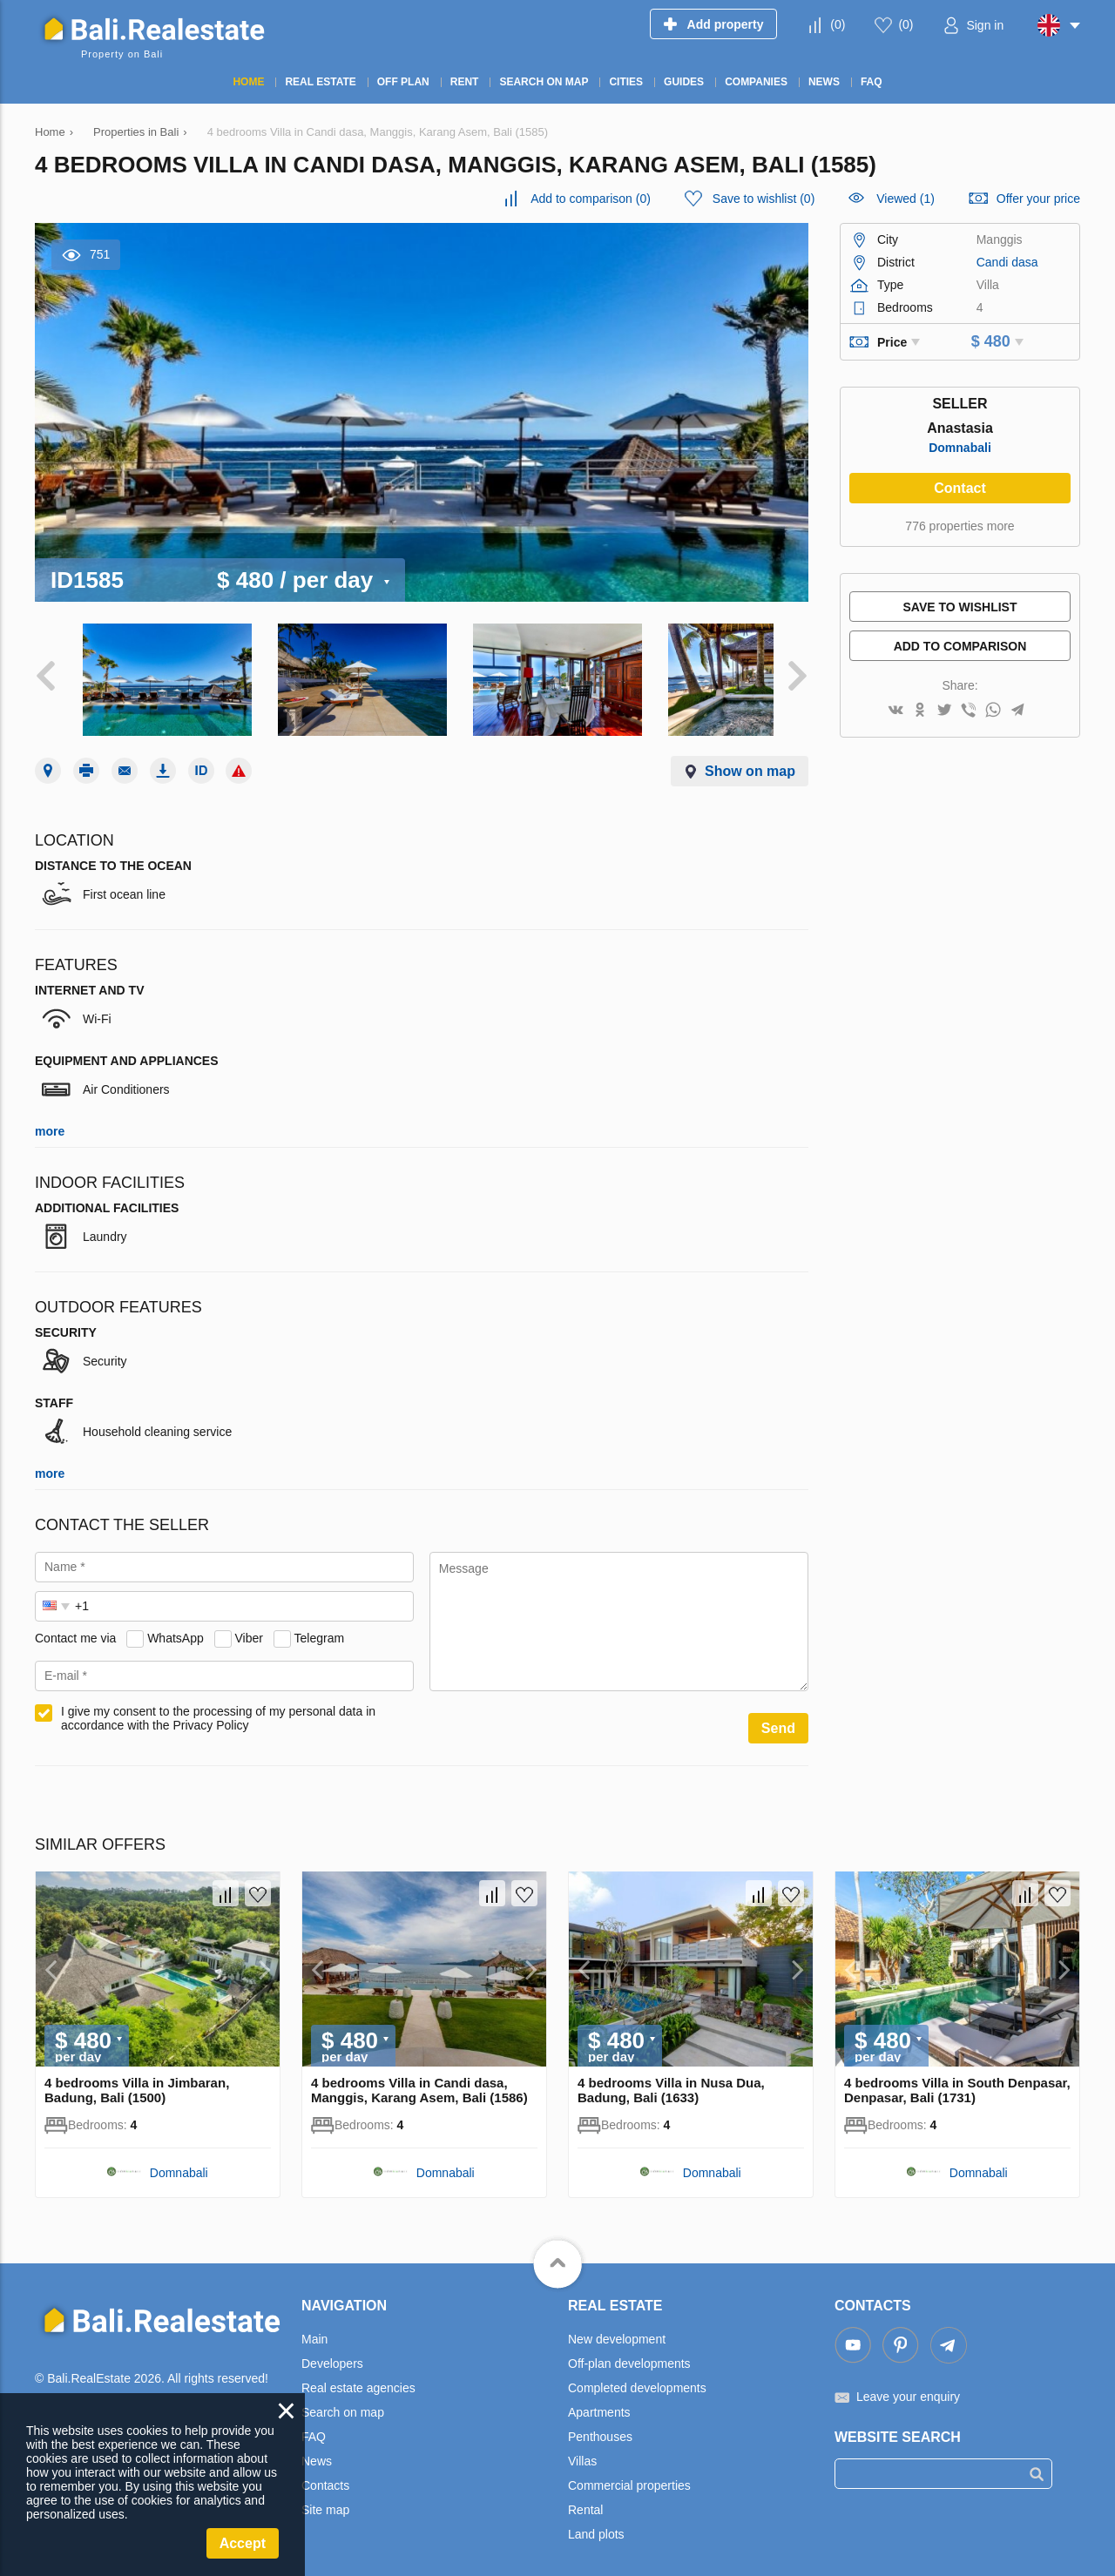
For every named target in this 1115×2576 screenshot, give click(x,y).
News (316, 2449)
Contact (960, 488)
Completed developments (637, 2376)
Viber (249, 1625)
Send (778, 1716)
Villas (582, 2449)
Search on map (342, 2400)
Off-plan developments (629, 2351)
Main (314, 2327)
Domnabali (960, 448)
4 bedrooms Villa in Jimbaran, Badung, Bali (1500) (136, 2078)
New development (617, 2327)
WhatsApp (175, 1625)
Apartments (599, 2400)
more (49, 1119)
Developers (332, 2351)
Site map (325, 2498)
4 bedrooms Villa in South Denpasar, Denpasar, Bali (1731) (957, 2078)
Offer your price (1038, 199)
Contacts (325, 2473)
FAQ (313, 2424)
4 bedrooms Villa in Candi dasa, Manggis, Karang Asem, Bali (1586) (419, 2078)
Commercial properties (629, 2473)
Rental (585, 2498)
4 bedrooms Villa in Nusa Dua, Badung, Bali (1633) (671, 2078)
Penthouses (600, 2424)
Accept (243, 2543)
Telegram (319, 1625)
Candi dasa (1007, 262)
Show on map (750, 759)
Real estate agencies (358, 2376)
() (837, 24)
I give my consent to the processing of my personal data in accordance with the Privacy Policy (218, 1706)
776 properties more (959, 526)
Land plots (596, 2522)
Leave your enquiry (908, 2384)
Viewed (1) (905, 199)
